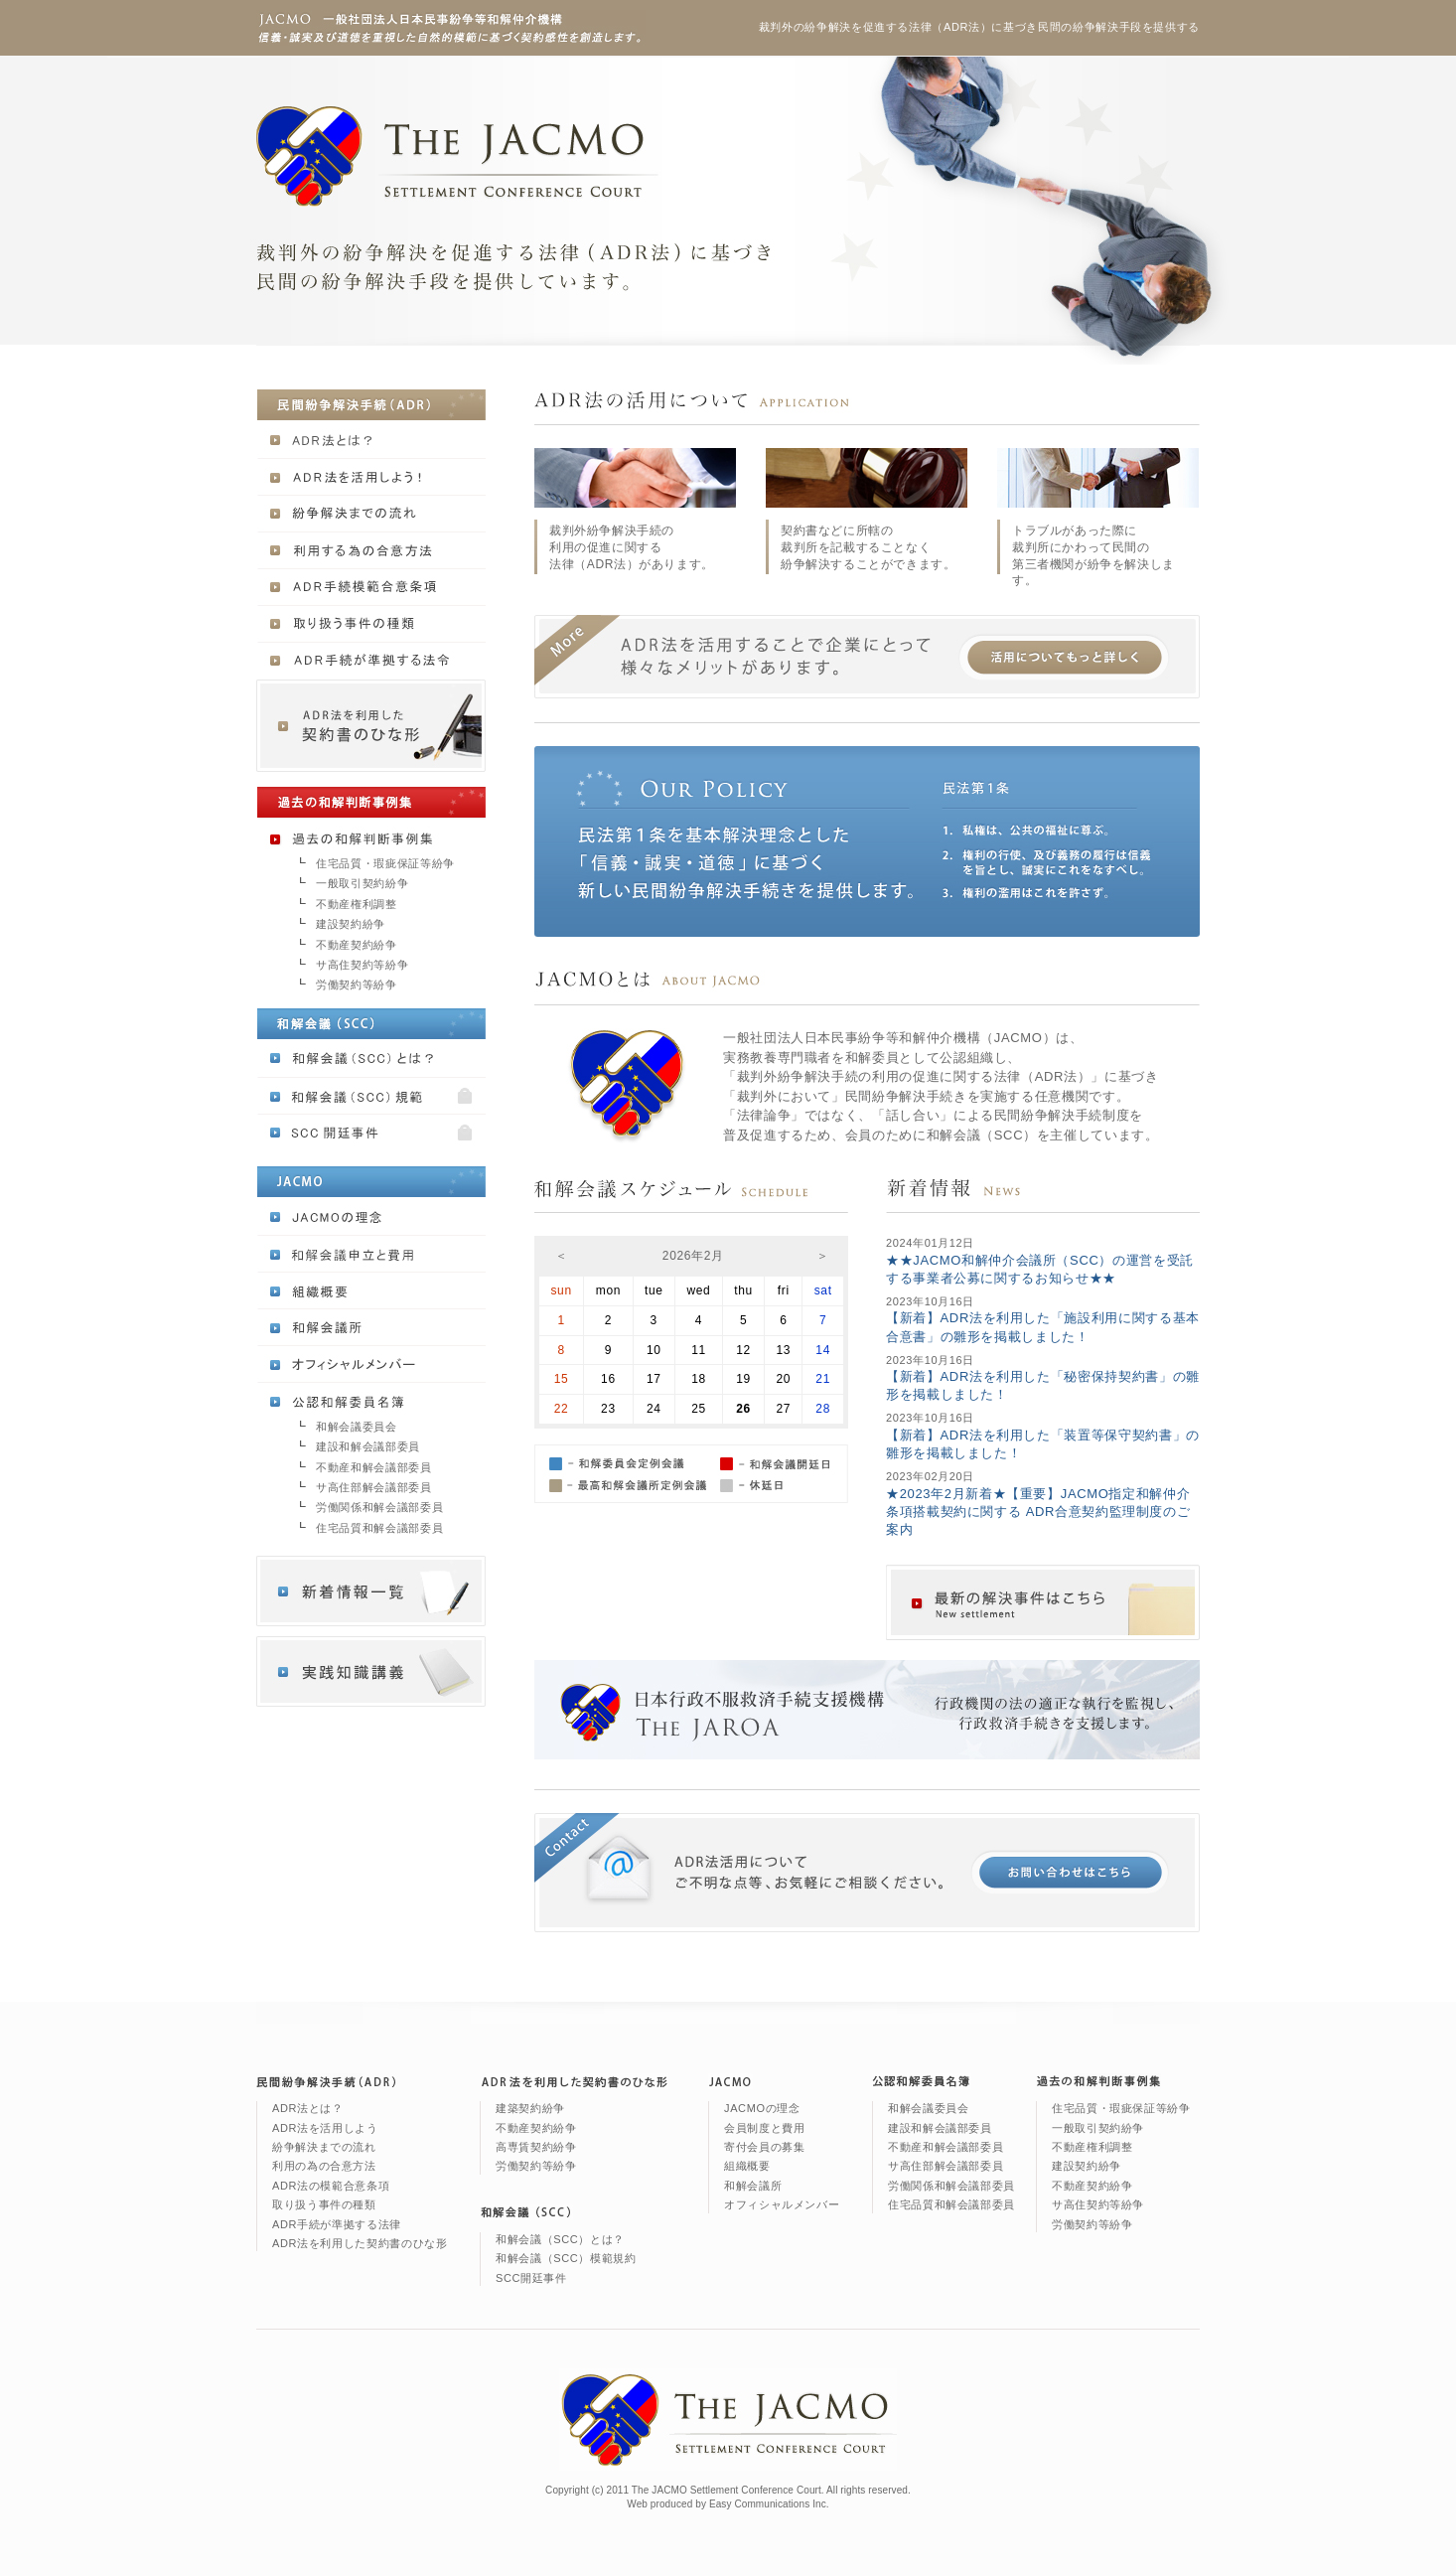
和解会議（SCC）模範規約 (566, 2258)
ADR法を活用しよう (325, 2128)
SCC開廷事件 (531, 2278)
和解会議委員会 (356, 1427)
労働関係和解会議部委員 (379, 1507)
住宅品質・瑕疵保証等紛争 (385, 863)
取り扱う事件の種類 (324, 2204)
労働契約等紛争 (356, 984)
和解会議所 (753, 2186)
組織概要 (747, 2166)
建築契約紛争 (530, 2108)
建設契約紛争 (350, 924)
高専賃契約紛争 (536, 2147)
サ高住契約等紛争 (362, 965)
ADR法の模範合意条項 (330, 2186)
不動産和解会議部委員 (374, 1467)
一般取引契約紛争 (362, 883)
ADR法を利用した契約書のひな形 (359, 2243)
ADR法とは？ (308, 2108)
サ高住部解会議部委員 (374, 1487)
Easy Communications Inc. (769, 2504)
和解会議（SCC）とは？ (560, 2239)
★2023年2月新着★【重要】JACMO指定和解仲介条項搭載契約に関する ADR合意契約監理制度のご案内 (1038, 1511)
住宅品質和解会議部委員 (379, 1528)
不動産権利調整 (356, 904)
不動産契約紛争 (356, 945)
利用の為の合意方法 (324, 2166)
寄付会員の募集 (764, 2147)
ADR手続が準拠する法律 (336, 2224)
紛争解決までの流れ (324, 2147)
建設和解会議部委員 (368, 1446)
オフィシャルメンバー (781, 2204)
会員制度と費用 (764, 2128)
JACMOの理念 (762, 2108)
